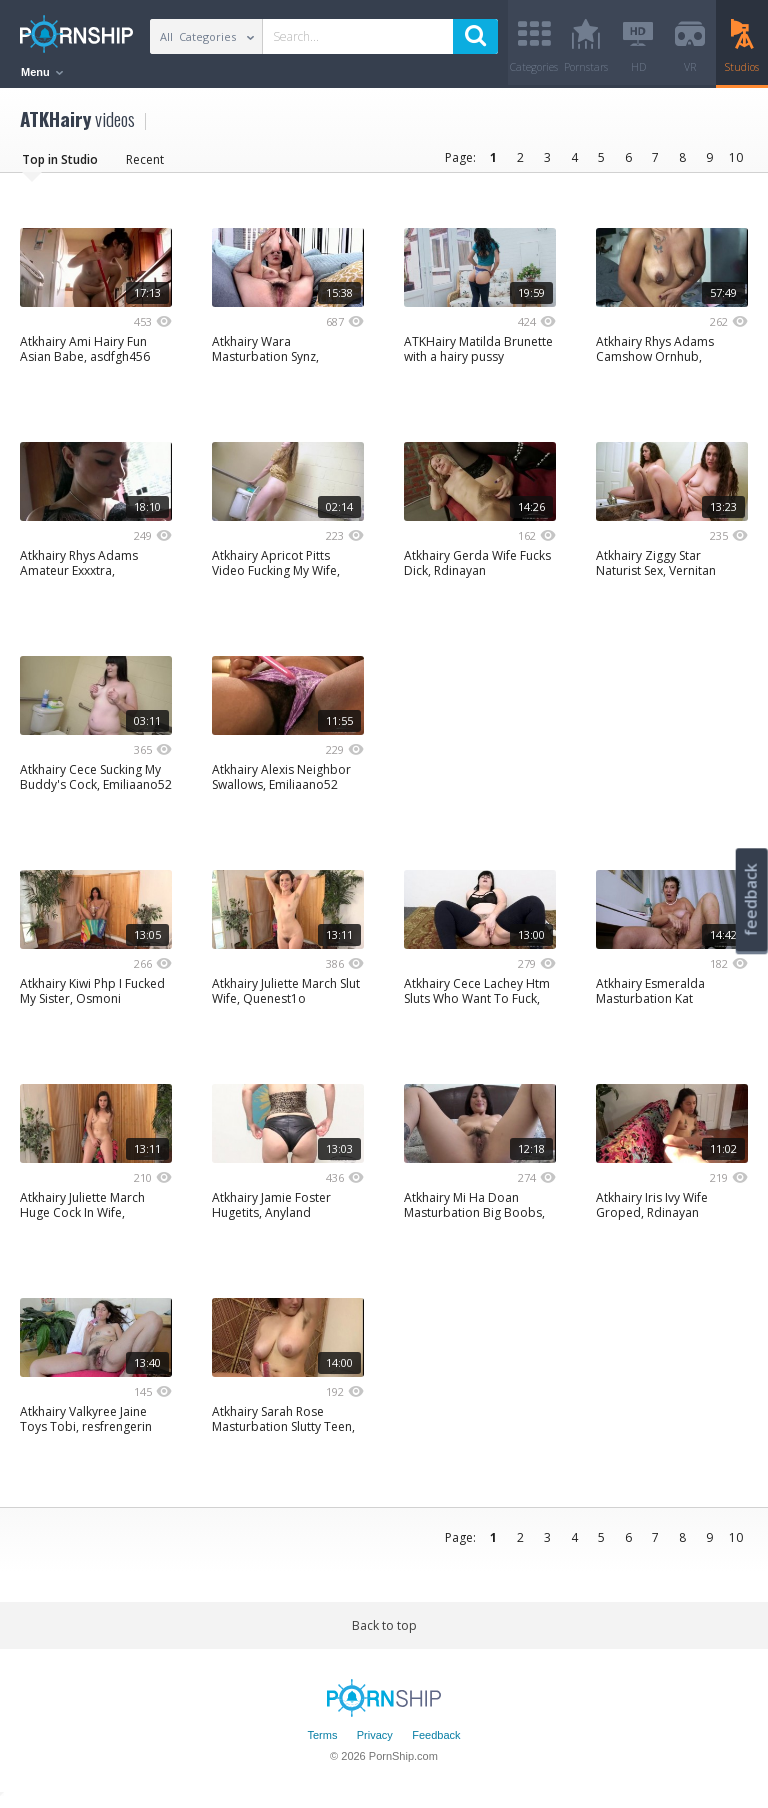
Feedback (436, 1741)
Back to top (384, 1630)
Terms (322, 1741)
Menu (42, 72)
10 (736, 162)
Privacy (375, 1741)
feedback (751, 899)
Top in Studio (60, 164)
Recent (145, 164)
